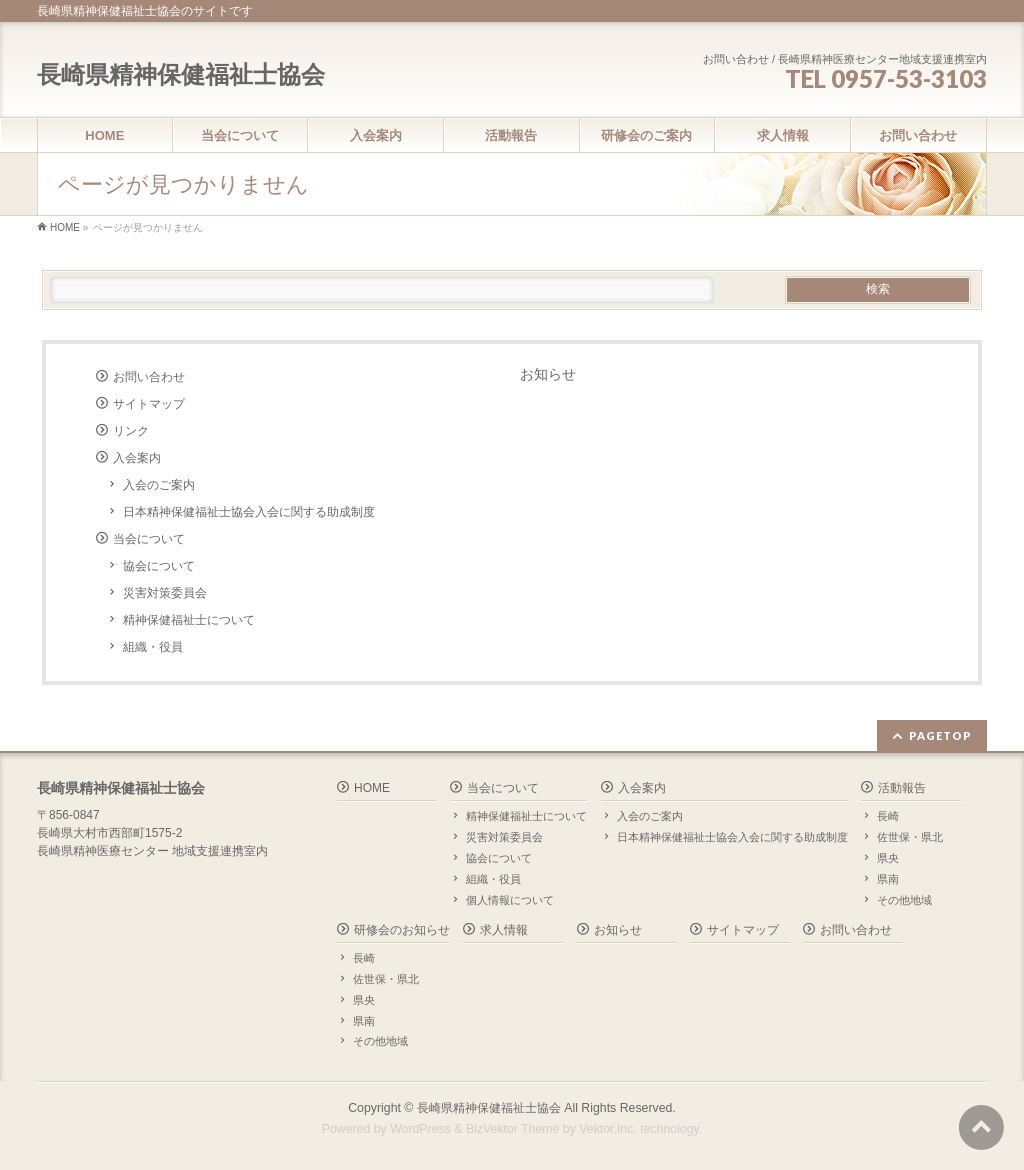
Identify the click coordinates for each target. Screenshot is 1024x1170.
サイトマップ (149, 404)
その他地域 (904, 900)
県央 (888, 858)
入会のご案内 (159, 485)
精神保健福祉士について (189, 620)
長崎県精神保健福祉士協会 (181, 74)
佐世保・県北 (910, 837)
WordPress (420, 1129)
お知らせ (548, 374)
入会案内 (137, 458)
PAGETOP (940, 735)
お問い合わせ (149, 377)
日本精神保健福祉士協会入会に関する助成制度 (249, 512)
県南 (888, 879)
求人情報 (504, 930)
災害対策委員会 (165, 593)
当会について (149, 539)
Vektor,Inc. (608, 1129)
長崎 (888, 816)
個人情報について (510, 900)
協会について (159, 566)
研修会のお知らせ (402, 930)
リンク (131, 431)
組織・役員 (153, 647)
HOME (372, 788)
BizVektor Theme (513, 1129)
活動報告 (902, 788)
